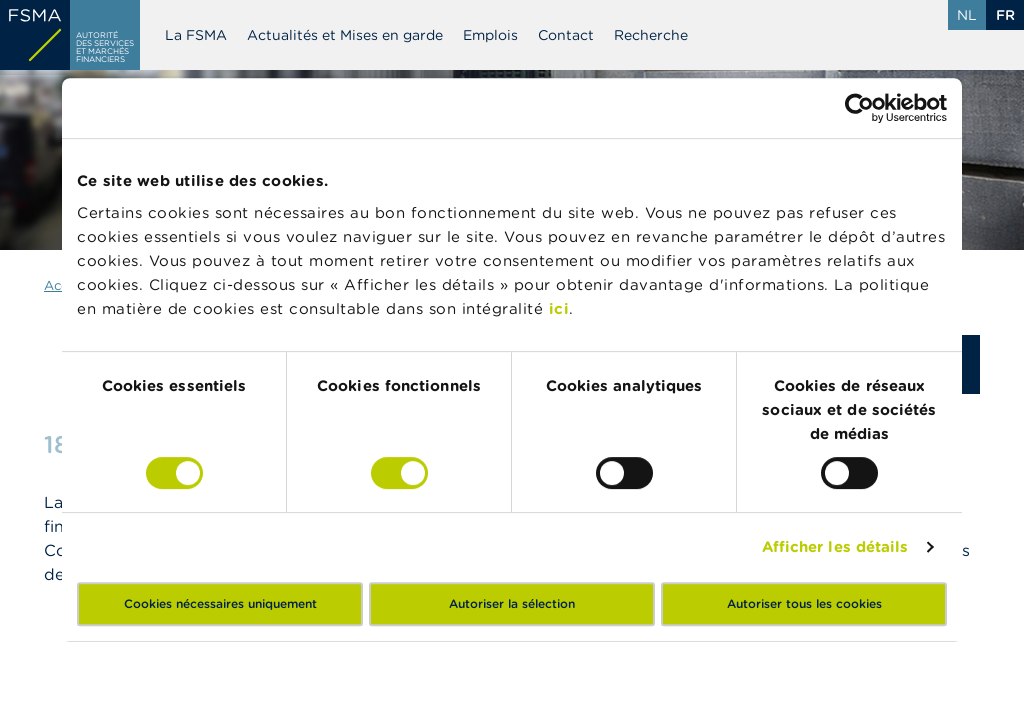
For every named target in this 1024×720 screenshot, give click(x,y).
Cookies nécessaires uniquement (220, 603)
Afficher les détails (835, 546)
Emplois (490, 35)
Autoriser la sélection (512, 603)
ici (559, 308)
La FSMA (196, 35)
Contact (566, 35)
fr (1005, 15)
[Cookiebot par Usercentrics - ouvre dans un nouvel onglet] (859, 108)
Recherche (651, 35)
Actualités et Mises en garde (345, 35)
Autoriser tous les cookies (804, 603)
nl (967, 15)
